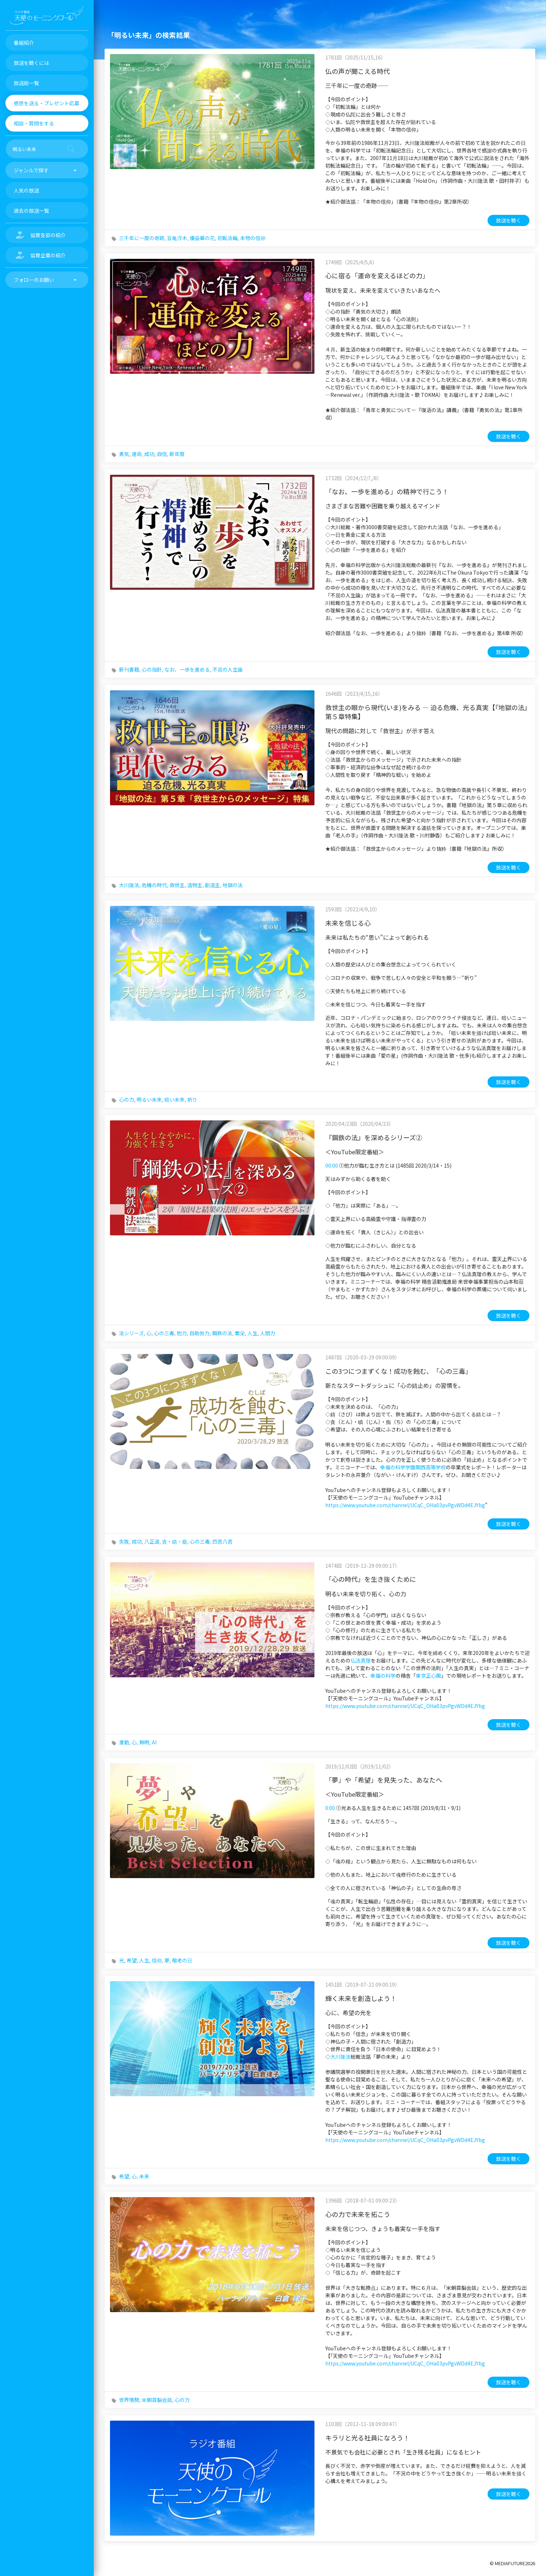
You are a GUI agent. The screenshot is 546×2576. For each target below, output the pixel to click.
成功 (149, 453)
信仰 (157, 1960)
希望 (132, 1960)
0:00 (330, 1807)
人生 (252, 1333)
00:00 (331, 1165)
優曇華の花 (202, 238)
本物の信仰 (252, 238)
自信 (162, 453)
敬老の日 (182, 1960)
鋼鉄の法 (222, 1333)
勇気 (124, 453)
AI (154, 1742)
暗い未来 (174, 1099)
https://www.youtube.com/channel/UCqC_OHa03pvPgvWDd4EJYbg (405, 1505)
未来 (144, 2176)
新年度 (177, 453)
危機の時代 (154, 885)
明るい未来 (149, 1099)
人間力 (267, 1333)
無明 (144, 1742)
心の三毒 (164, 1333)
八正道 (151, 1541)
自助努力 (199, 1333)
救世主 (177, 885)
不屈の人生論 (227, 669)
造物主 (194, 885)
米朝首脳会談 (157, 2399)
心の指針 (152, 669)
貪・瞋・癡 (174, 1541)
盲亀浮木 (177, 238)
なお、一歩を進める (187, 669)
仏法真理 (361, 1660)
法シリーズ (131, 1333)
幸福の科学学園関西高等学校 (413, 1467)
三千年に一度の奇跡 (141, 238)
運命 (137, 453)
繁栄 (240, 1333)
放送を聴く (508, 220)
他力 (182, 1333)
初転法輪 (227, 238)
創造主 (212, 885)
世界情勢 (129, 2399)
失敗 (124, 1541)
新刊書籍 (129, 669)
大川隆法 (129, 885)
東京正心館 (428, 1675)
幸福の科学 (383, 1675)
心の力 (126, 1099)
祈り (192, 1099)
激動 (124, 1742)
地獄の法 (233, 885)
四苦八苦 (222, 1541)
